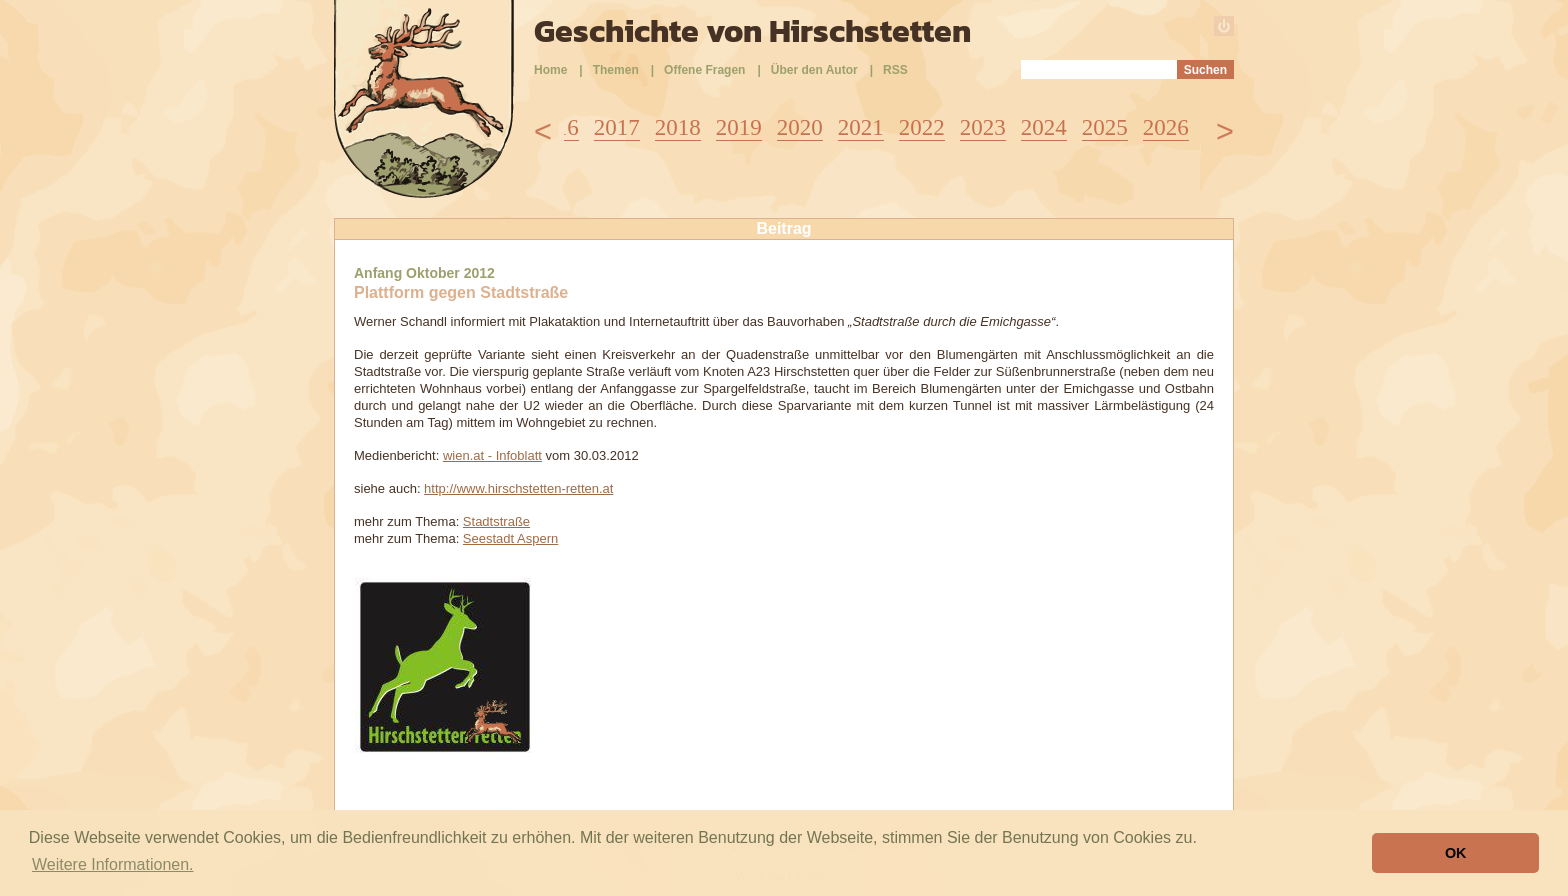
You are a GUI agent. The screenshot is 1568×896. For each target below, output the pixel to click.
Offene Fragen (704, 70)
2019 (739, 127)
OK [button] (1456, 853)
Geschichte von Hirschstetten (752, 31)
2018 (678, 127)
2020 (800, 127)
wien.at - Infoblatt (492, 455)
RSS (895, 70)
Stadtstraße (496, 521)
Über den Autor (814, 70)
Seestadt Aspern (510, 538)
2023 (983, 127)
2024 (1044, 127)
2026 (1166, 127)
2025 (1105, 127)
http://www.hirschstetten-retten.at (518, 488)
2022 (922, 127)
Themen (616, 70)
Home (550, 70)
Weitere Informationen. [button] (113, 864)
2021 (861, 127)
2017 (617, 127)
